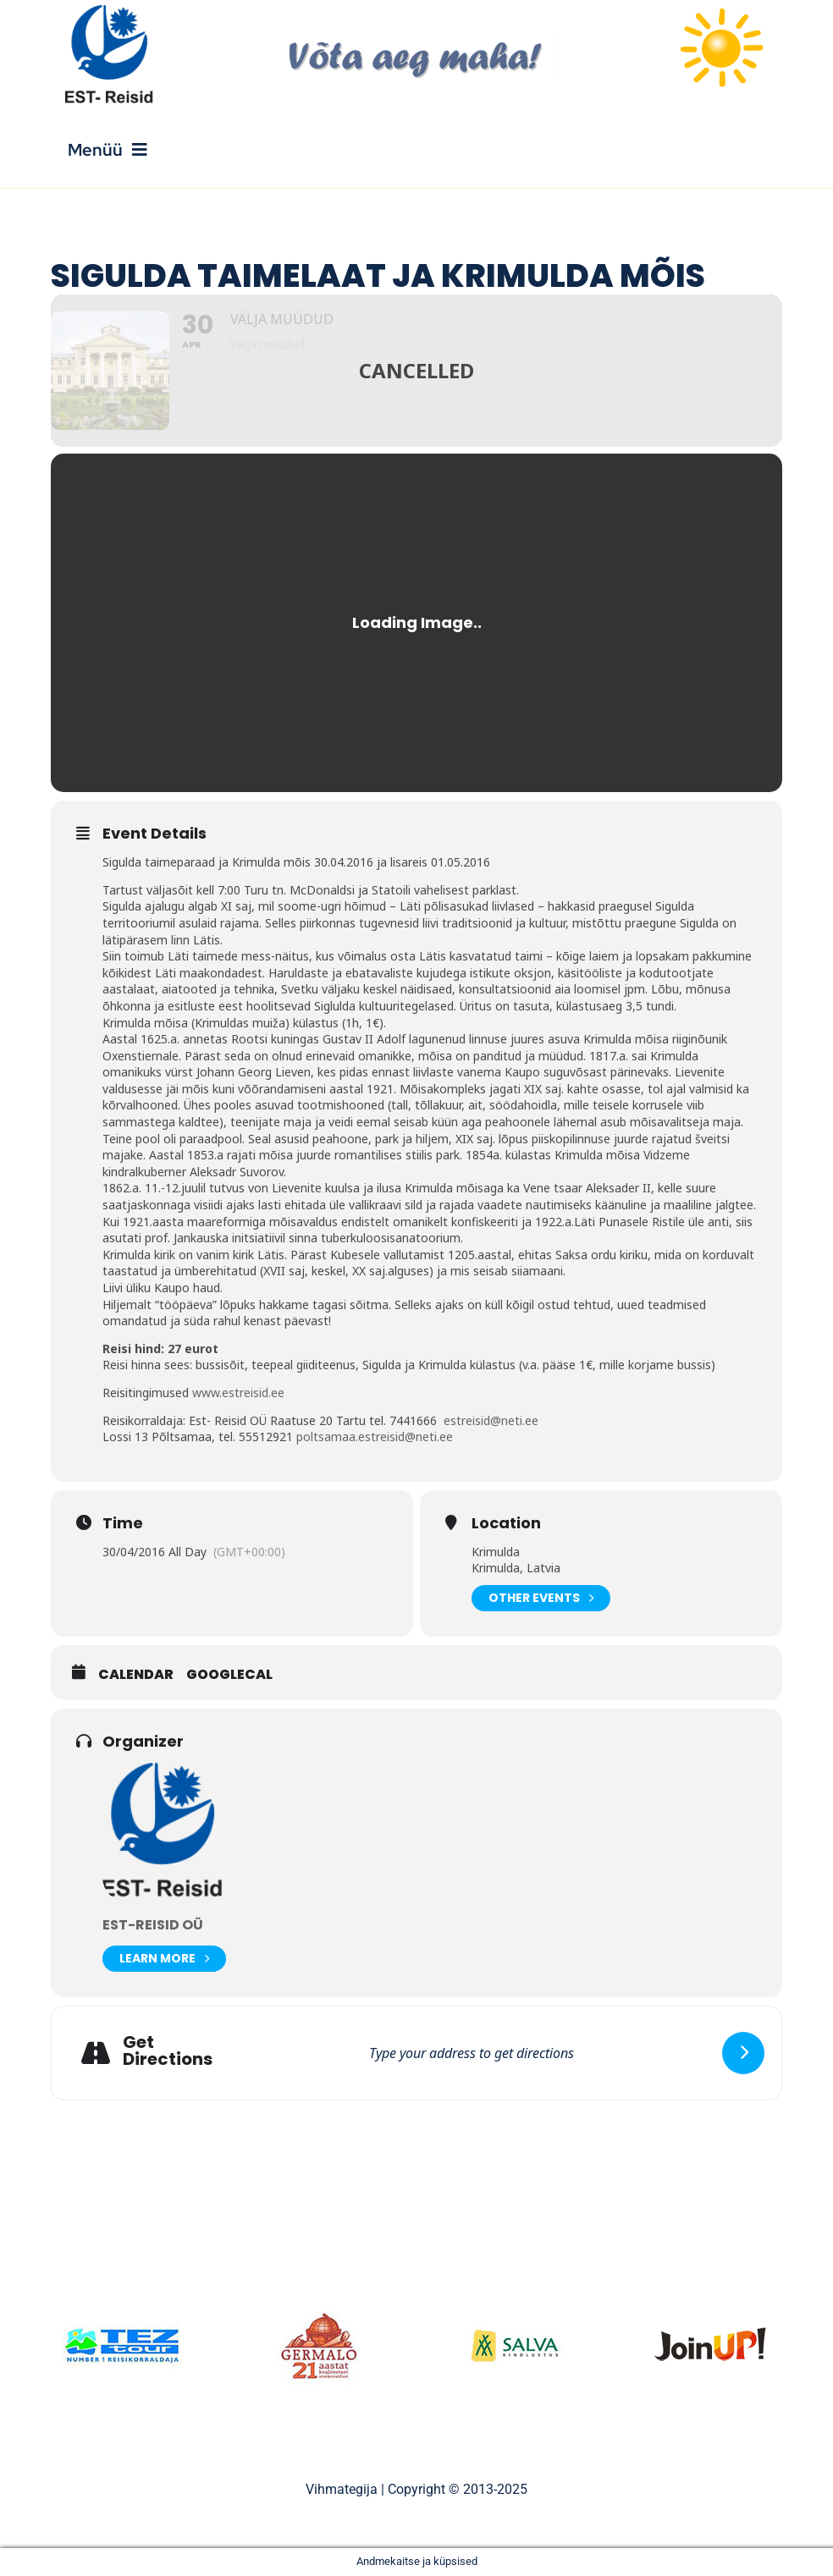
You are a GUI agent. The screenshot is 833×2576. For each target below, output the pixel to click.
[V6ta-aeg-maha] (417, 36)
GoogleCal (229, 1674)
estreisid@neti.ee (491, 1420)
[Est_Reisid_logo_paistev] (111, 11)
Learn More (164, 1958)
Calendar (136, 1674)
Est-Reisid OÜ (152, 1925)
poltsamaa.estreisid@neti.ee (374, 1436)
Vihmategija (342, 2489)
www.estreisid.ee (238, 1392)
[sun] (721, 11)
